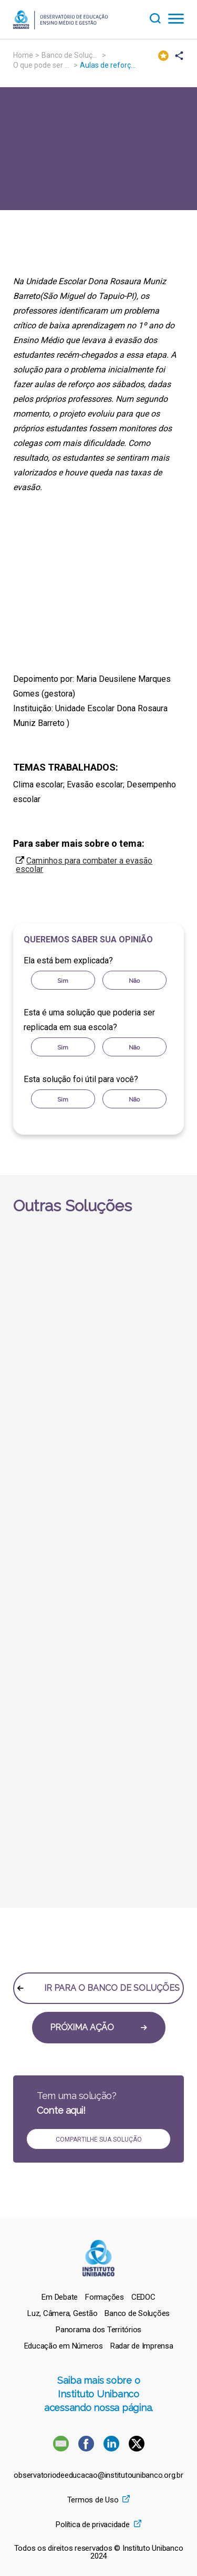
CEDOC (143, 2297)
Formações (104, 2297)
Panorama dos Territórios (98, 2329)
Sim (62, 980)
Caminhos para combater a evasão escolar (84, 865)
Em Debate (60, 2297)
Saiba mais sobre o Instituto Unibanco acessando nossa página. (98, 2394)
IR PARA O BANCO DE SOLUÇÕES (98, 1988)
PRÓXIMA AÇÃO (98, 2027)
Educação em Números (63, 2346)
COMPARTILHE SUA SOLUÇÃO (99, 2139)
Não (134, 980)
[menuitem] (60, 2297)
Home (23, 55)
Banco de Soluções (73, 55)
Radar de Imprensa (141, 2346)
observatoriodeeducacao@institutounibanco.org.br (98, 2475)
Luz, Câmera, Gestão (62, 2313)
